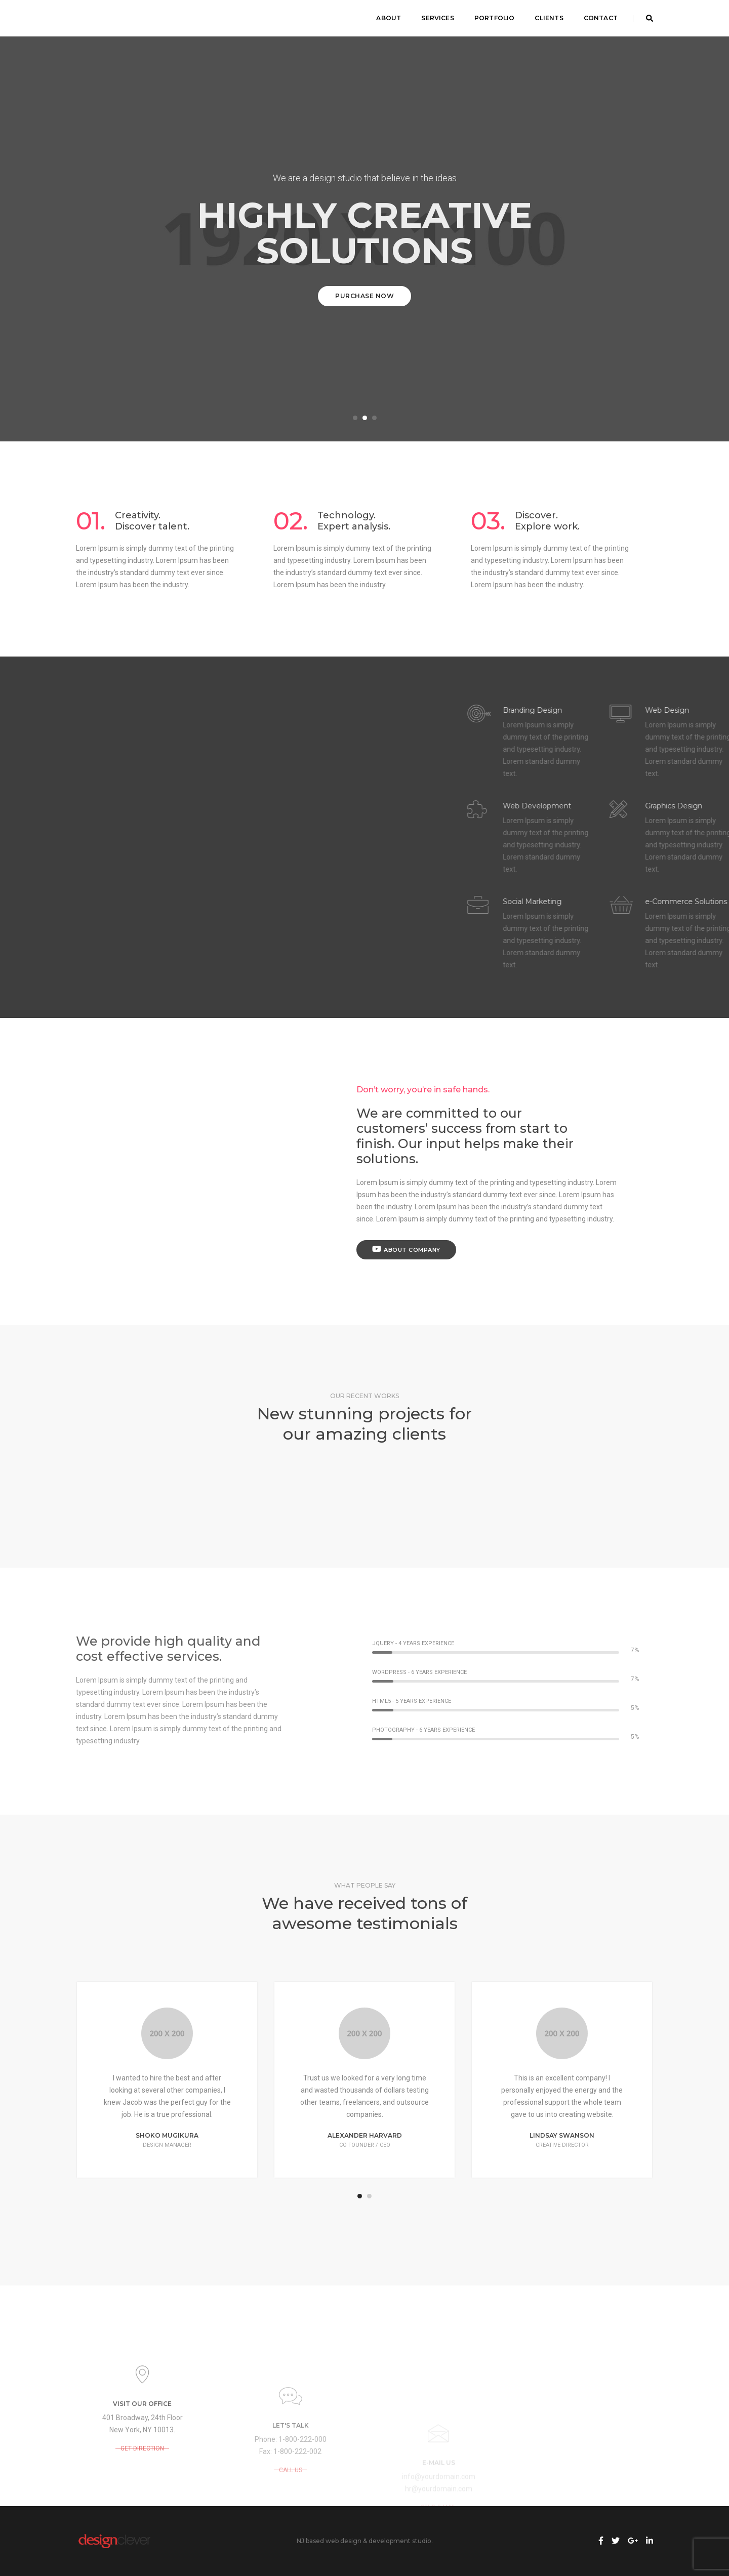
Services (437, 18)
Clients (549, 18)
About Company (406, 1249)
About (388, 18)
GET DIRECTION (142, 2486)
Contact (601, 18)
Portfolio (494, 18)
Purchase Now (364, 296)
